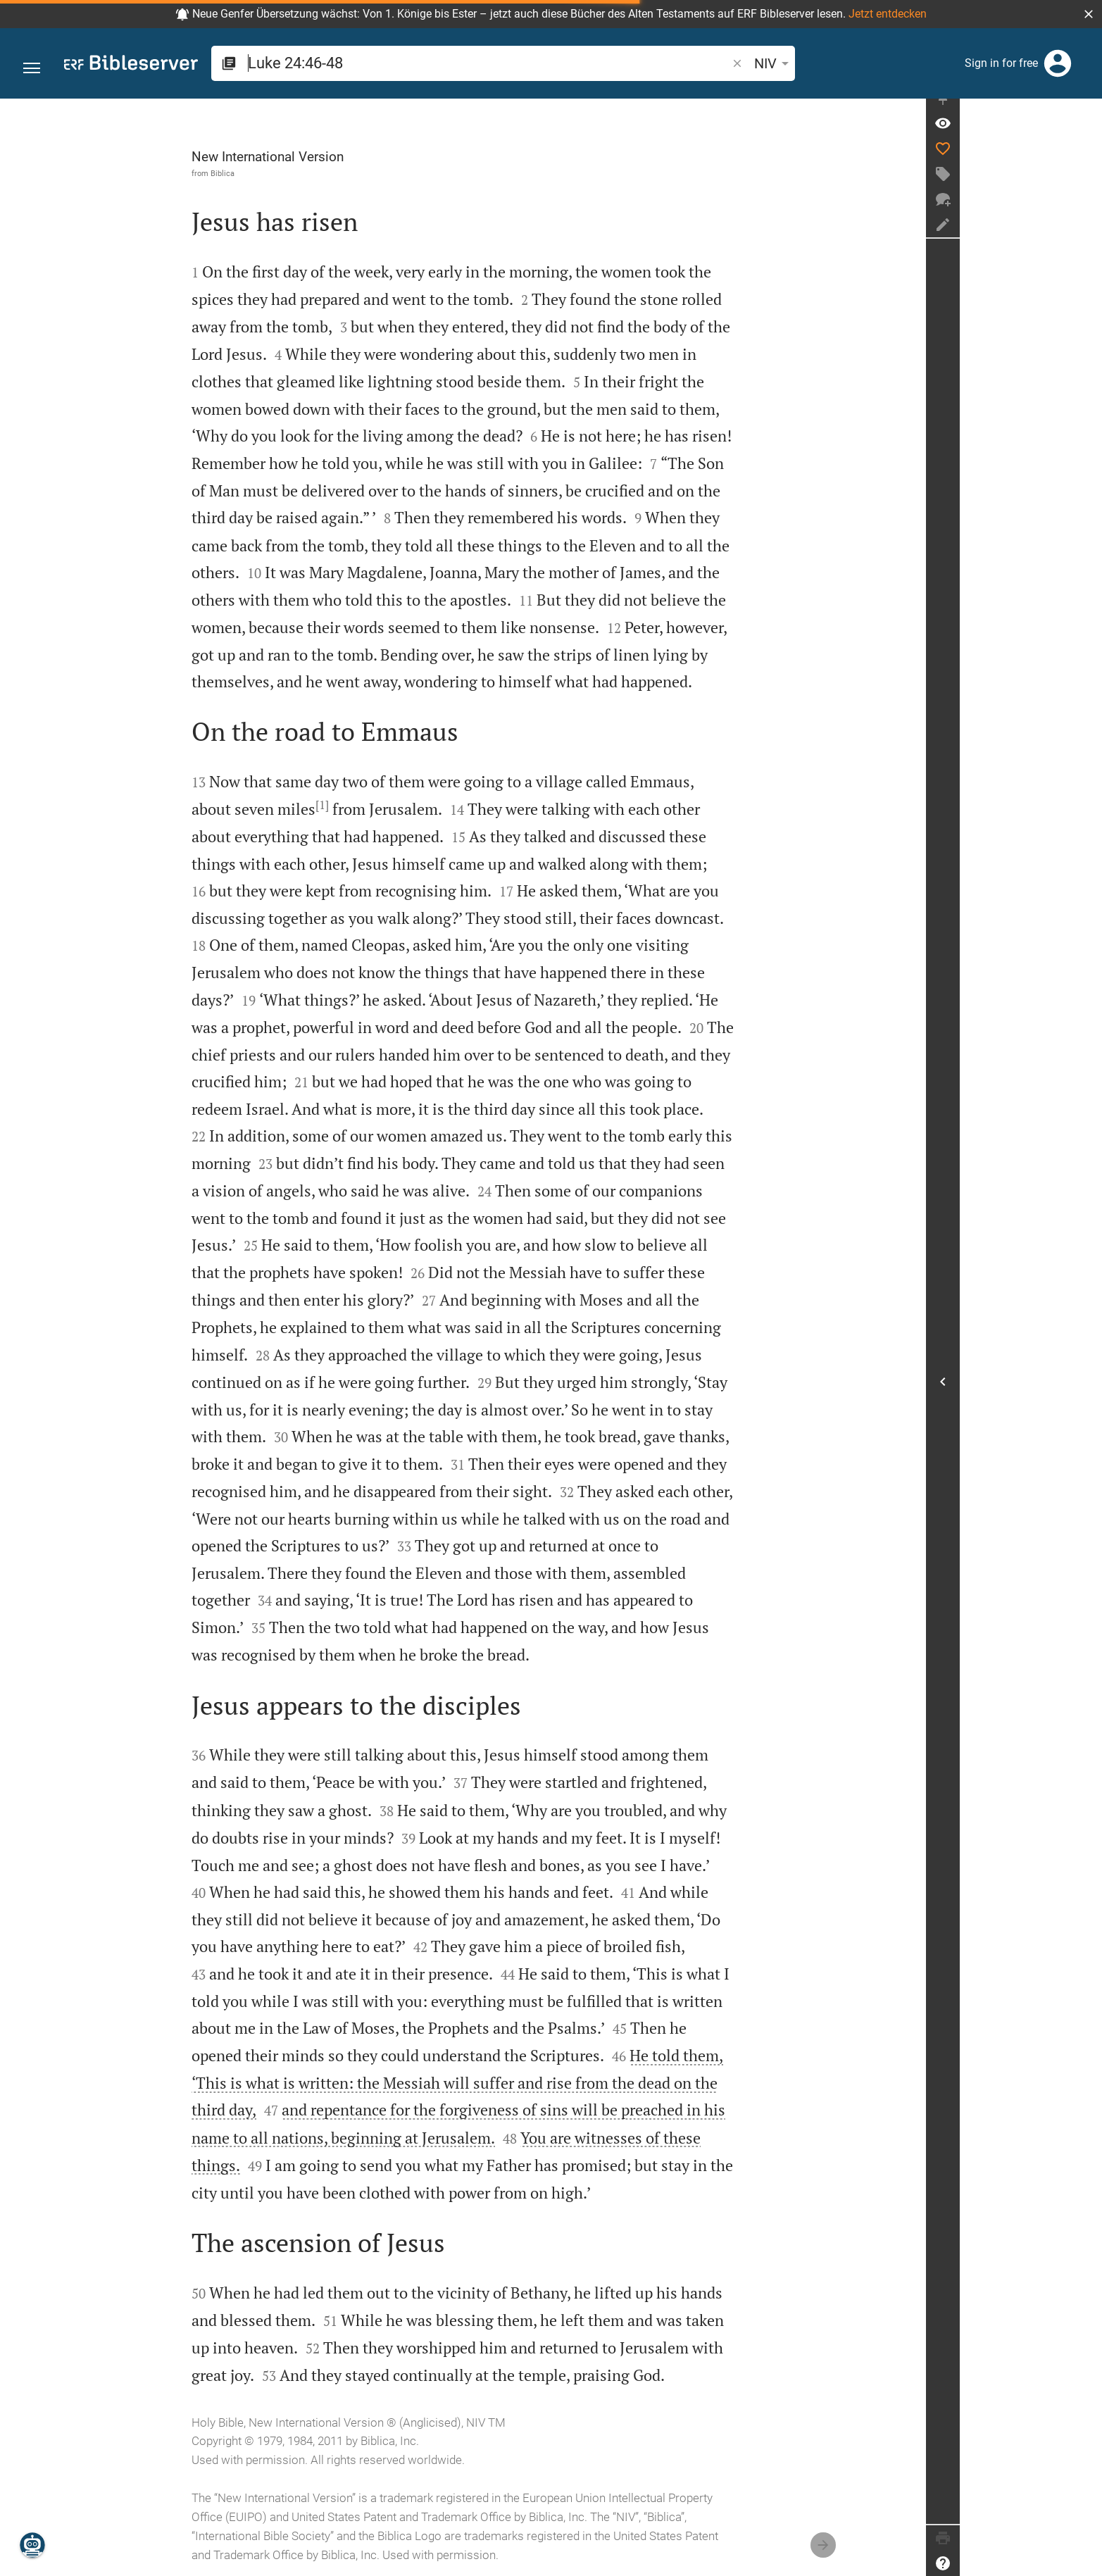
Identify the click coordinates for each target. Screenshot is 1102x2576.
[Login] (1057, 63)
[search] (431, 63)
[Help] (1085, 2563)
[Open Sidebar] (1085, 1388)
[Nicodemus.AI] (32, 2545)
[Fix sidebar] (1085, 111)
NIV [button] (660, 63)
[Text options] (702, 63)
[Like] (1085, 162)
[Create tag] (1085, 187)
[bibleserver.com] (131, 65)
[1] (393, 805)
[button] (1089, 14)
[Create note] (1085, 238)
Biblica (294, 173)
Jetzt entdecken (888, 13)
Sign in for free (1001, 63)
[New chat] (1085, 212)
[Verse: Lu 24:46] (1085, 136)
